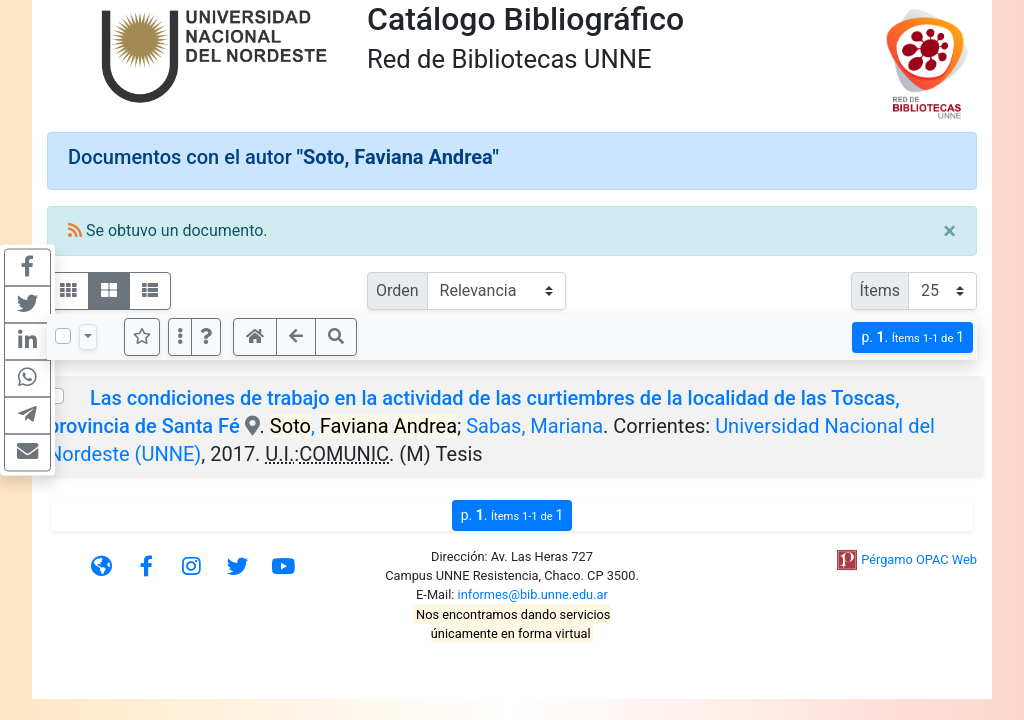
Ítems (880, 290)
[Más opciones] (180, 337)
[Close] (949, 231)
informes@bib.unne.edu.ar (533, 594)
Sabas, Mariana (534, 426)
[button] (206, 337)
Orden (397, 290)
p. (912, 337)
